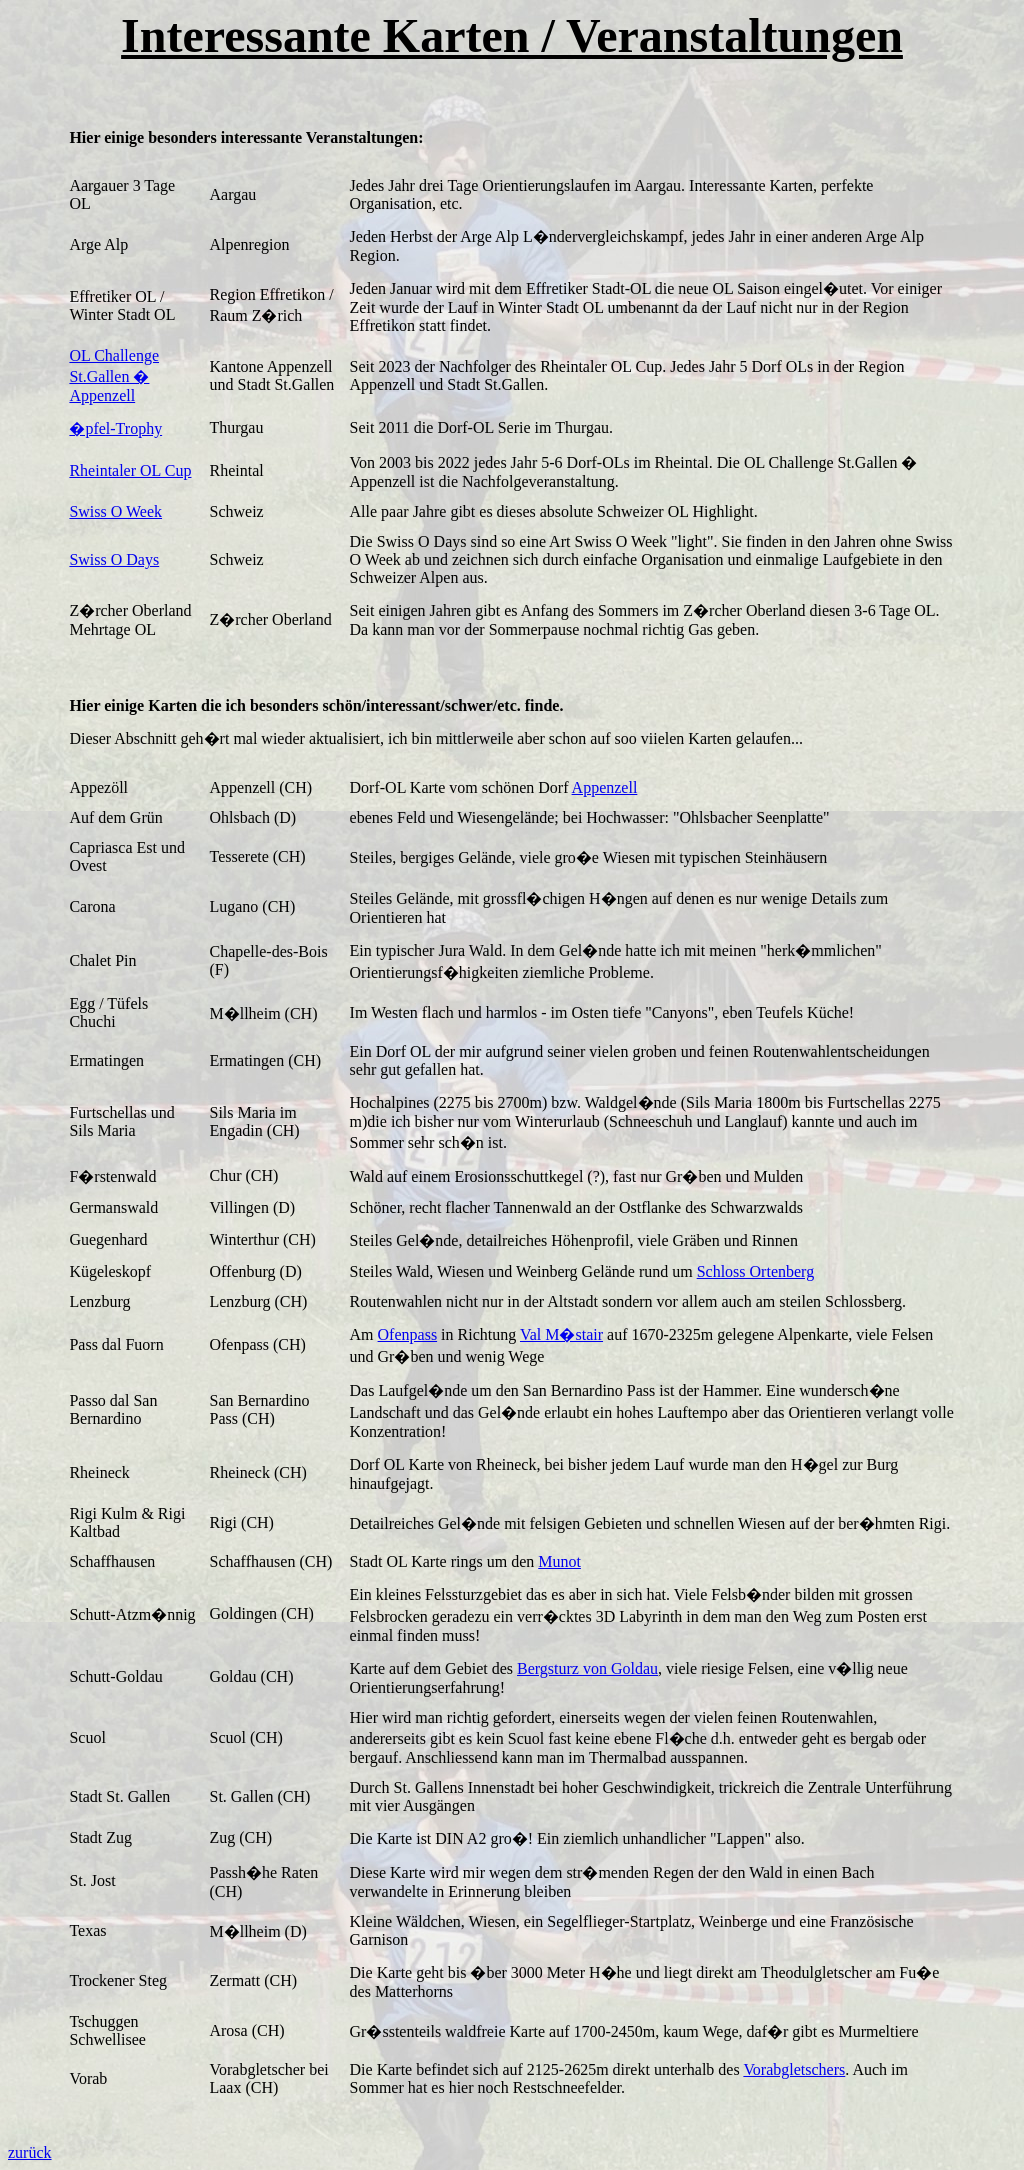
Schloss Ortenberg (755, 1271)
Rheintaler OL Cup (130, 470)
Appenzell (605, 787)
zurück (30, 2152)
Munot (559, 1561)
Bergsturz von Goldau (587, 1668)
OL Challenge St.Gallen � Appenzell (114, 375)
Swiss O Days (114, 559)
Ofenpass (408, 1334)
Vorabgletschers (794, 2069)
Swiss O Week (115, 511)
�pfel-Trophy (115, 428)
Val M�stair (561, 1334)
